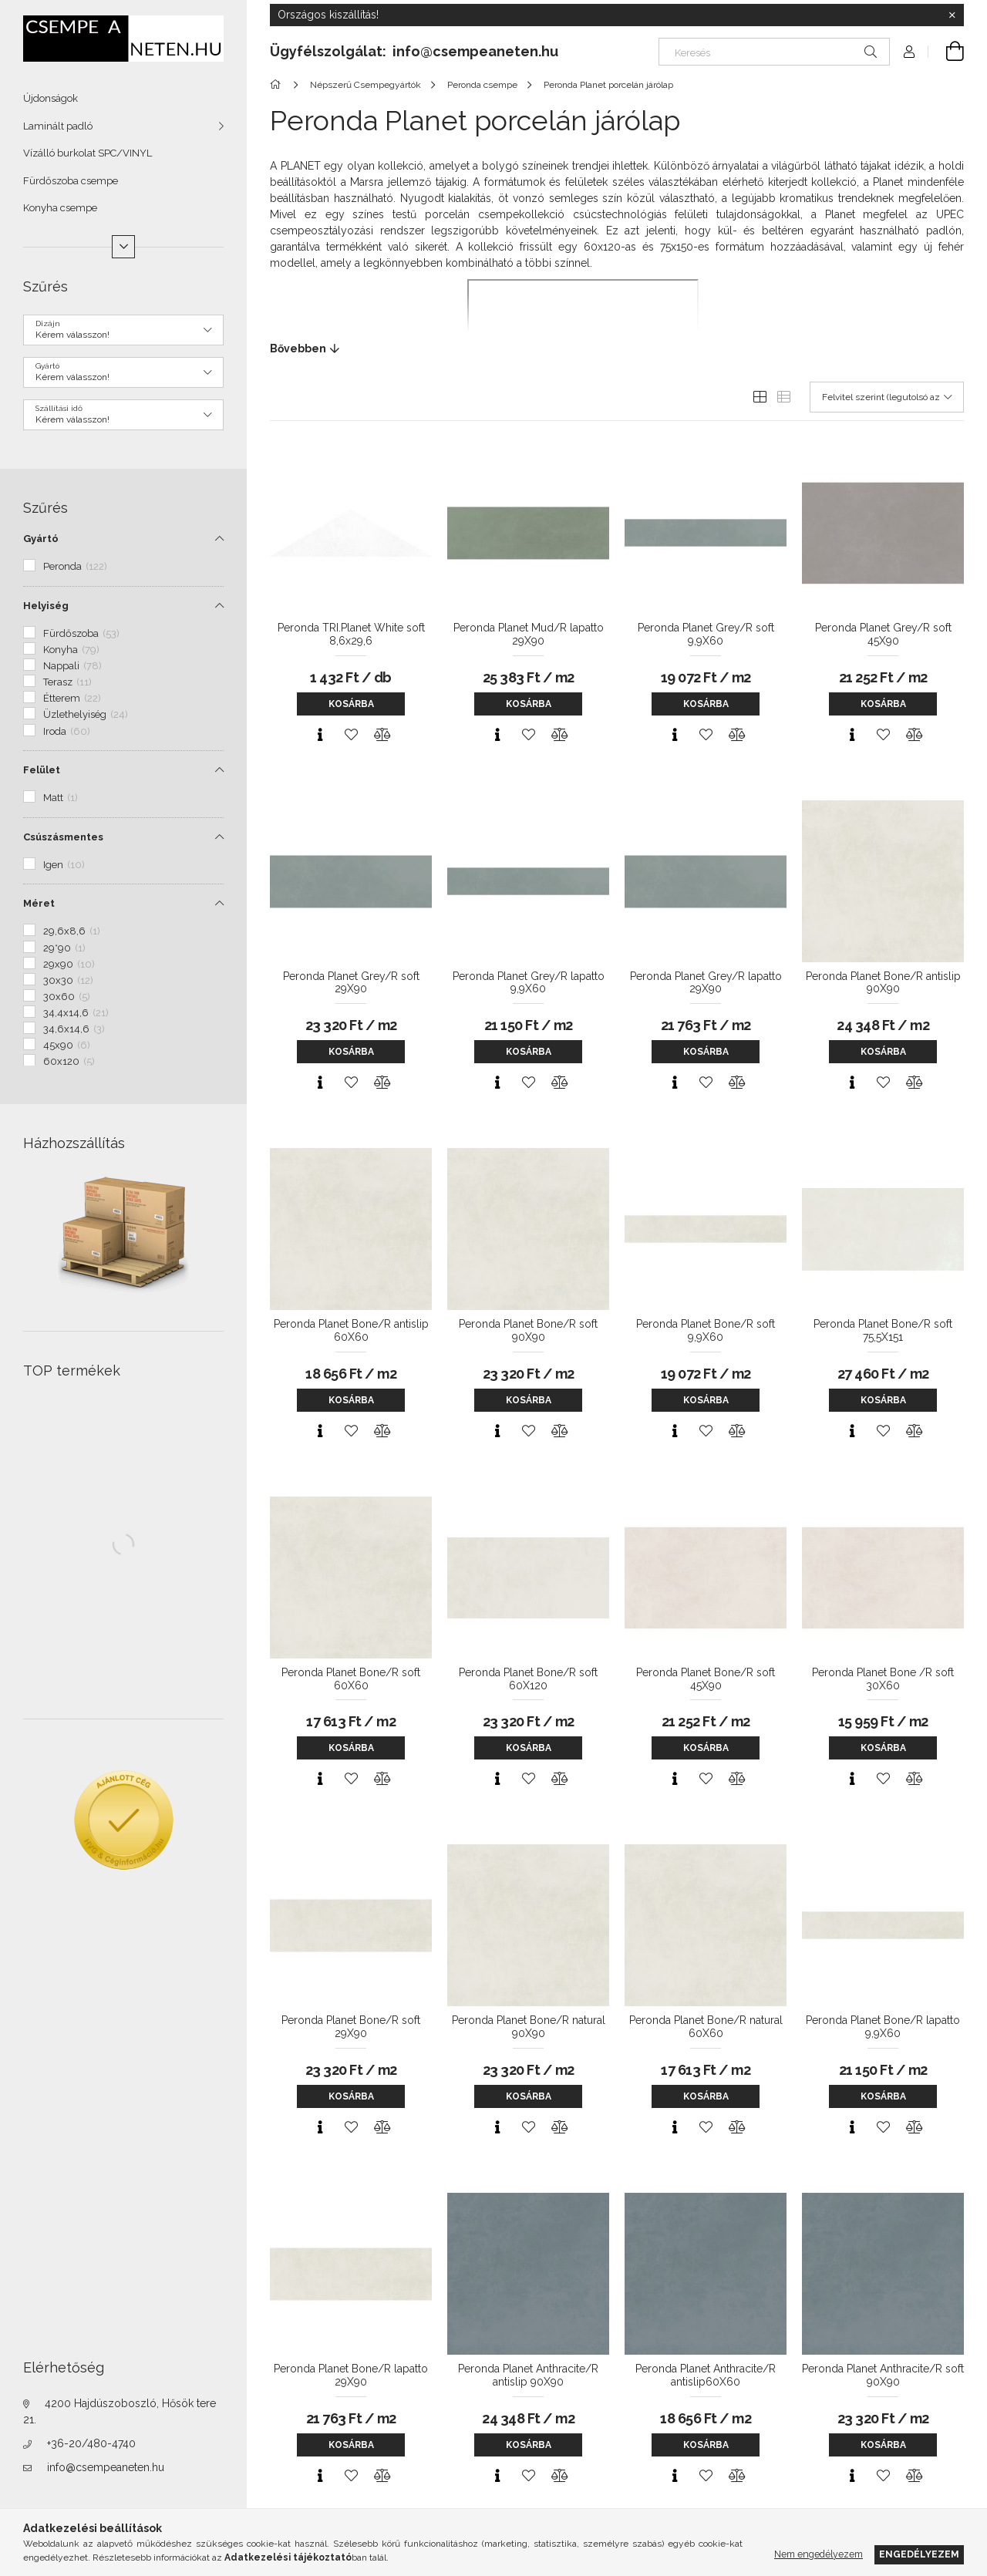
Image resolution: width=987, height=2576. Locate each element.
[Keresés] (774, 52)
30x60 (66, 996)
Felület (41, 770)
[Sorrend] (887, 397)
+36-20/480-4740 (91, 2443)
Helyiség (46, 605)
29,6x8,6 (71, 931)
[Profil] (909, 52)
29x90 (69, 964)
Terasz (67, 682)
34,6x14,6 (74, 1029)
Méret (39, 903)
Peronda (75, 566)
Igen (64, 864)
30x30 (68, 980)
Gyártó (41, 538)
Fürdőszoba (81, 633)
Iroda (66, 731)
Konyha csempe (60, 208)
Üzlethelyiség (85, 714)
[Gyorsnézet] (320, 734)
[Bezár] (952, 15)
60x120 (69, 1061)
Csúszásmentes (63, 837)
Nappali (72, 666)
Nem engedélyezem (818, 2554)
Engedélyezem (919, 2554)
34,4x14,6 (76, 1013)
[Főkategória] (278, 84)
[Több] (123, 246)
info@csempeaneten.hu (105, 2467)
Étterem (72, 698)
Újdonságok (50, 98)
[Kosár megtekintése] (946, 52)
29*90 (64, 948)
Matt (60, 797)
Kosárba (351, 704)
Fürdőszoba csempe (70, 181)
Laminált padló (58, 126)
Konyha (71, 649)
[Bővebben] (617, 348)
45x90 (66, 1045)
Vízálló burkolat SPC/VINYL (87, 153)
